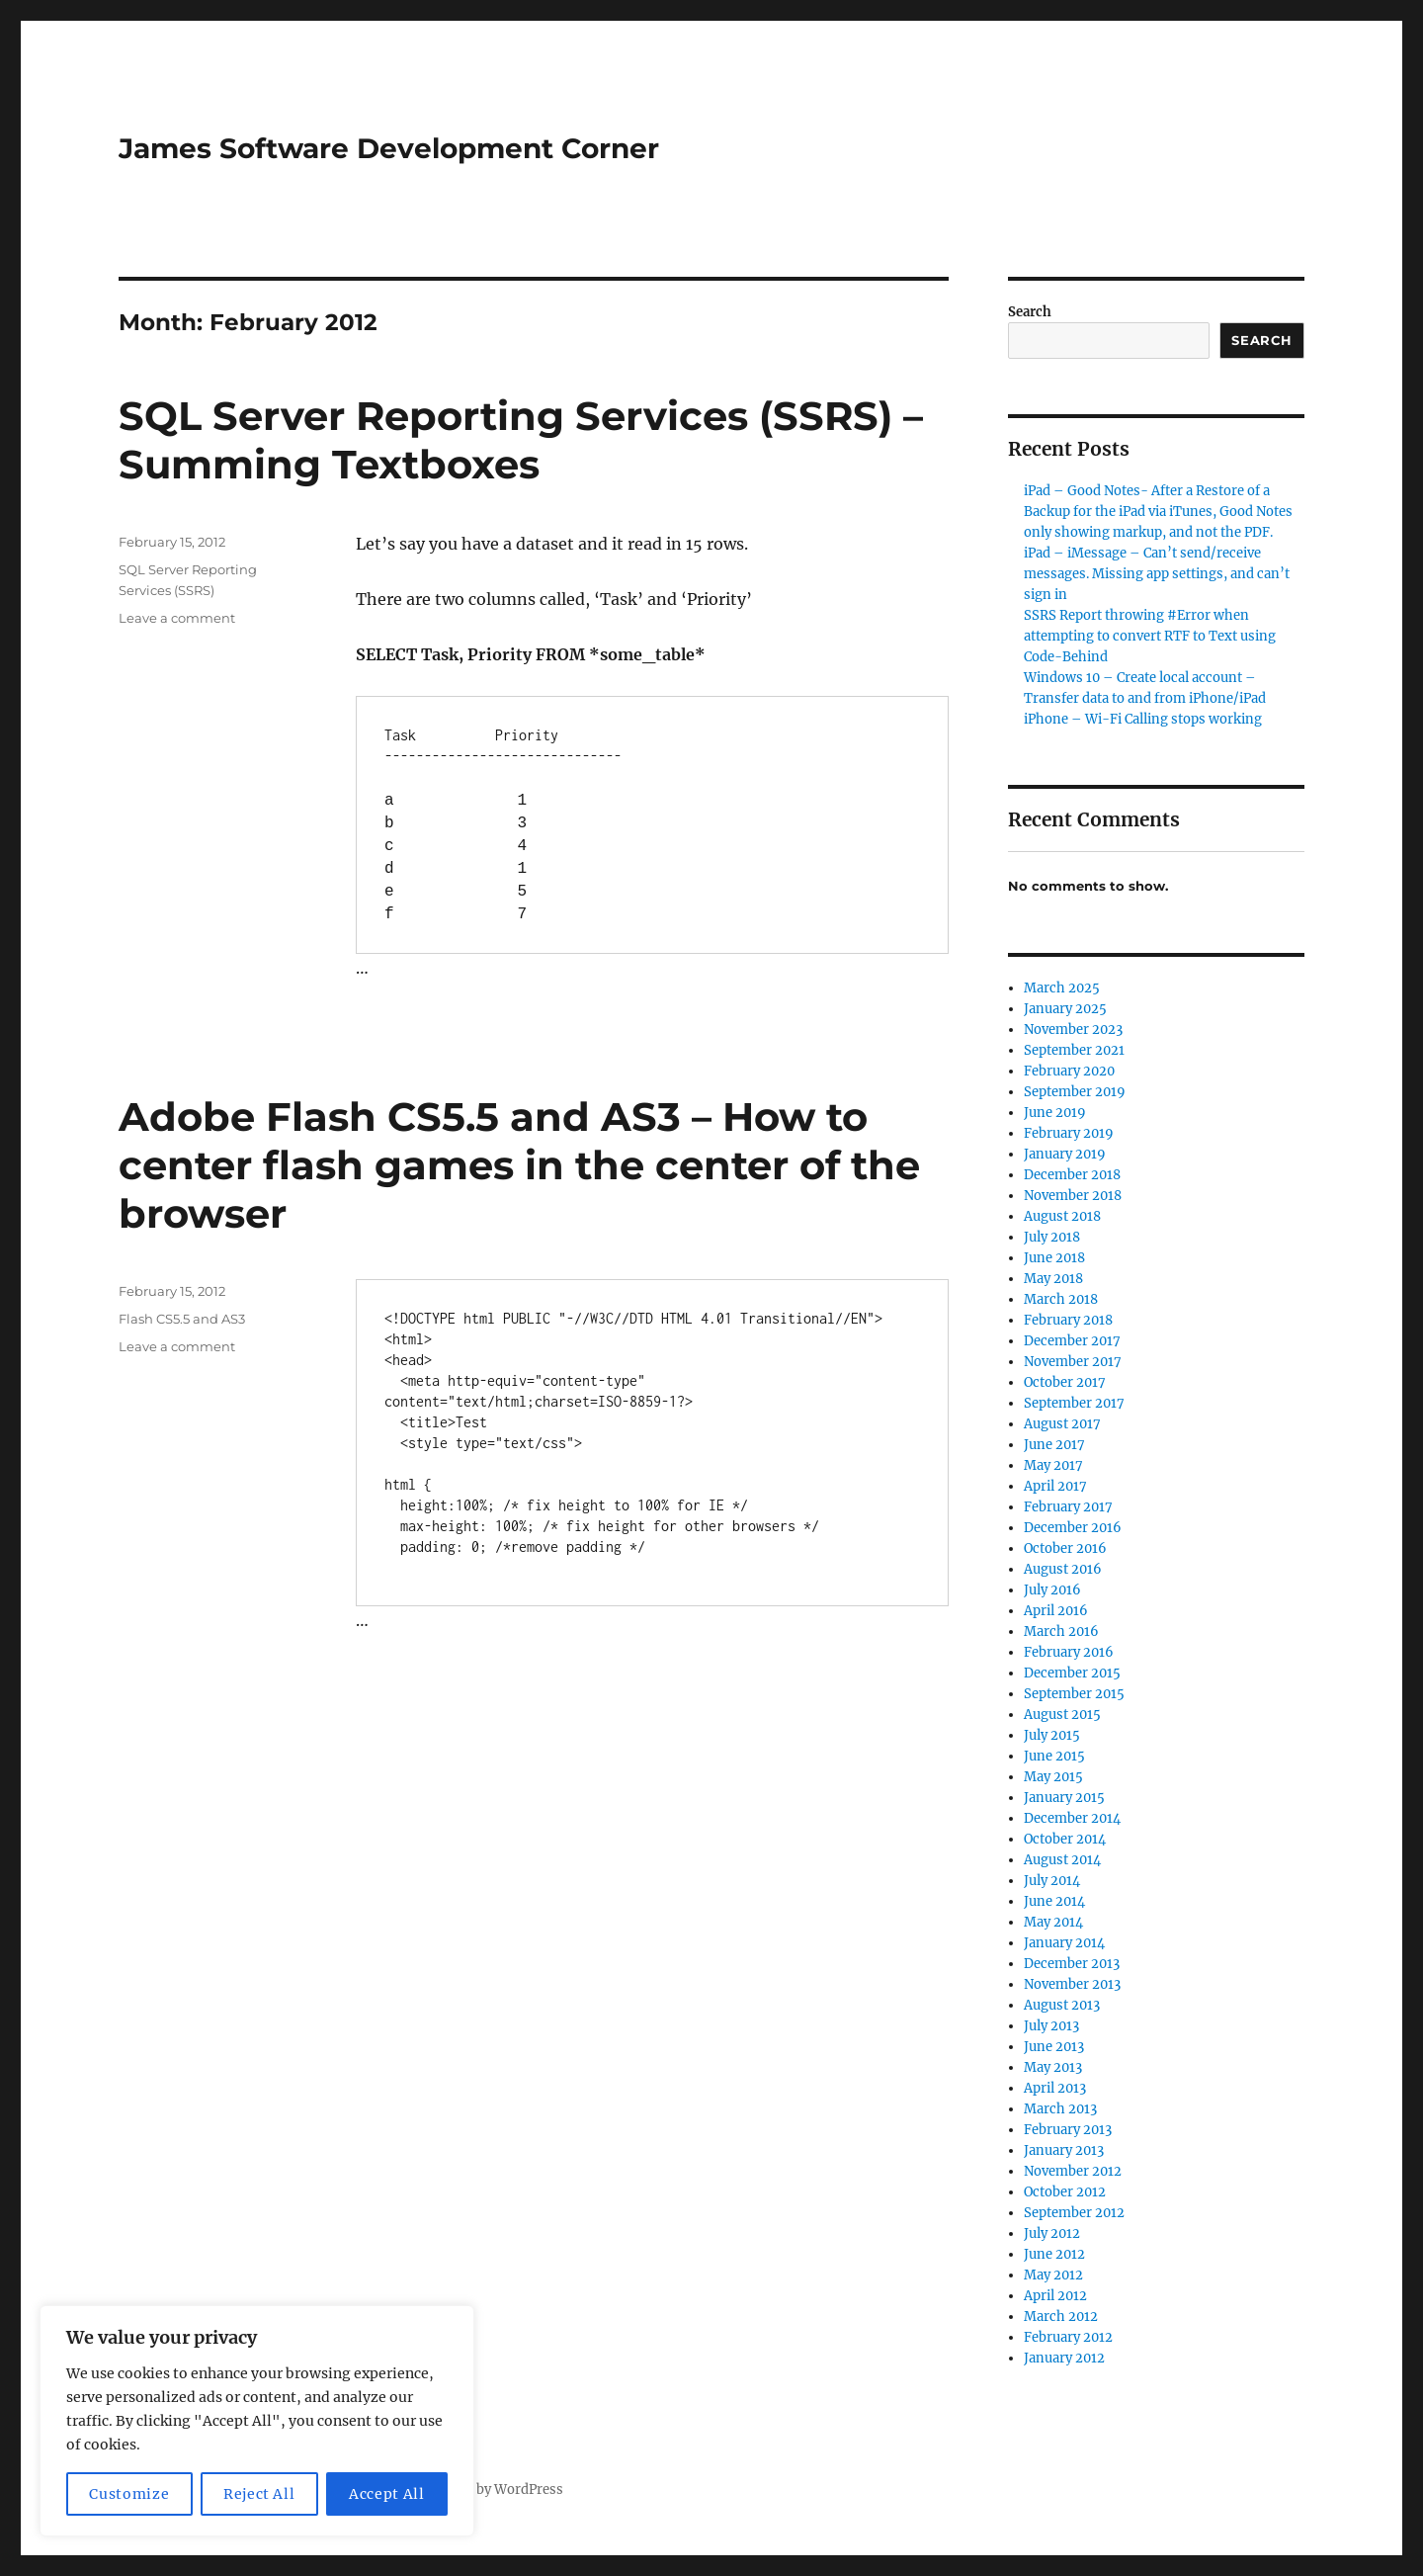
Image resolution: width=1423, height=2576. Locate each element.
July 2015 (1052, 1735)
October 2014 (1065, 1839)
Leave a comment (177, 618)
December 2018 (1072, 1174)
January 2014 (1064, 1942)
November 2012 (1073, 2171)
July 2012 (1052, 2233)
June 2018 (1054, 1257)
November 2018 (1073, 1195)
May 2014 (1053, 1922)
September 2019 (1075, 1091)
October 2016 (1065, 1548)
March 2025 (1062, 988)
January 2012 (1064, 2358)
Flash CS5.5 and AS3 (182, 1319)
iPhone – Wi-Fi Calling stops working (1143, 719)
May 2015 (1053, 1776)
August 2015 (1062, 1714)
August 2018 (1062, 1216)
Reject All (259, 2494)
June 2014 (1054, 1901)
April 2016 (1056, 1610)
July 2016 (1052, 1590)
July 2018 (1052, 1237)
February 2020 (1069, 1071)
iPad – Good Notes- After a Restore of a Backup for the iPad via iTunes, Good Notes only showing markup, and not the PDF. (1158, 511)
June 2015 (1054, 1756)
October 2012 (1065, 2192)
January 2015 (1064, 1797)
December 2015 (1072, 1673)
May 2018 (1053, 1278)
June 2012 (1054, 2254)
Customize (129, 2494)
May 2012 (1053, 2275)
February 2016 (1069, 1652)
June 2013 (1054, 2046)
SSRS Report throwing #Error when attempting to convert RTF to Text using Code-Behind (1150, 636)
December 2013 (1072, 1963)
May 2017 (1053, 1465)
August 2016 (1063, 1569)
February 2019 (1069, 1133)
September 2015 (1074, 1693)
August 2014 (1062, 1859)
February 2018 (1068, 1320)
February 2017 (1068, 1507)
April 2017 (1055, 1486)
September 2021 (1074, 1050)
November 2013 (1072, 1984)
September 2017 (1074, 1403)
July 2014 (1052, 1880)
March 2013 (1060, 2109)
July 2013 (1051, 2026)
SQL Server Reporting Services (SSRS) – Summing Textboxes (521, 439)
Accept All (387, 2494)
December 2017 (1072, 1340)
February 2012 (1068, 2337)
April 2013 (1055, 2088)
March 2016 (1061, 1631)
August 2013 (1062, 2005)
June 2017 (1054, 1444)
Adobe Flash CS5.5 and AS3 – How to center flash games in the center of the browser (519, 1165)
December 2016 (1073, 1527)
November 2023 (1073, 1029)
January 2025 (1065, 1008)
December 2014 (1072, 1818)
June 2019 (1055, 1112)
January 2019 (1065, 1154)
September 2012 (1074, 2212)
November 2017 (1073, 1361)
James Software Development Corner (389, 148)
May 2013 (1053, 2067)
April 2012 (1055, 2295)
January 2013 (1064, 2150)
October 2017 (1065, 1382)
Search (1029, 311)
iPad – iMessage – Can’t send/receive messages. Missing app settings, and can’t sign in (1157, 574)
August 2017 (1062, 1424)
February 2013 (1068, 2129)
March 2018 (1061, 1299)
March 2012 (1061, 2316)
